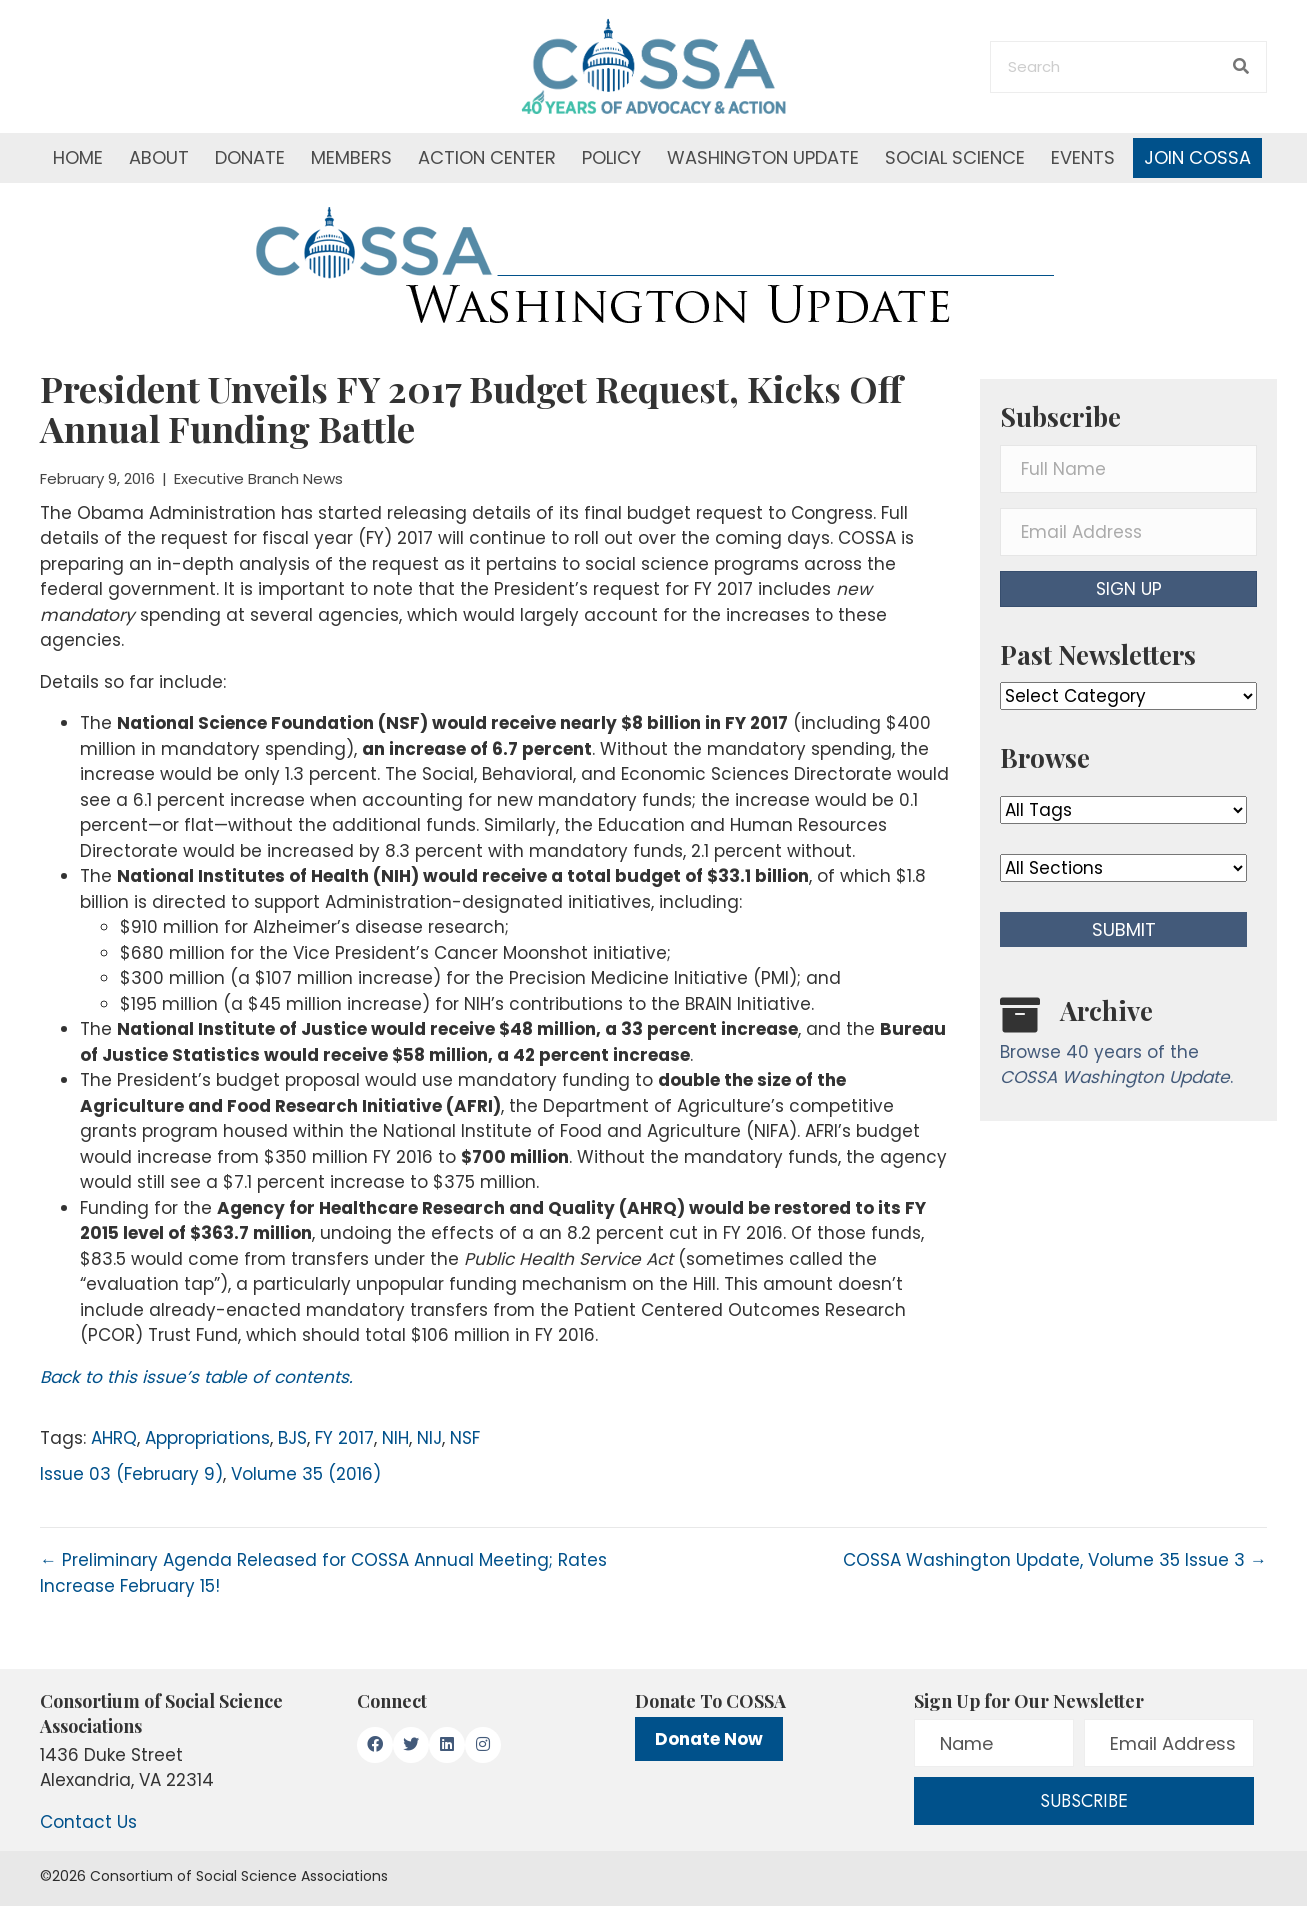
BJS (292, 1438)
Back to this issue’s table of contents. (196, 1377)
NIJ (429, 1438)
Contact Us (88, 1822)
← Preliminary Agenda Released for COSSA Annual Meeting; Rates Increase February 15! (323, 1573)
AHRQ (114, 1438)
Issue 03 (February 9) (131, 1474)
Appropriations (207, 1438)
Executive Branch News (258, 478)
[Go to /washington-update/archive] (1128, 1046)
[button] (1128, 589)
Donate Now (709, 1739)
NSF (465, 1438)
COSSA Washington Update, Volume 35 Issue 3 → (1055, 1560)
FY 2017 (344, 1438)
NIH (395, 1438)
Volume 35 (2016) (306, 1474)
